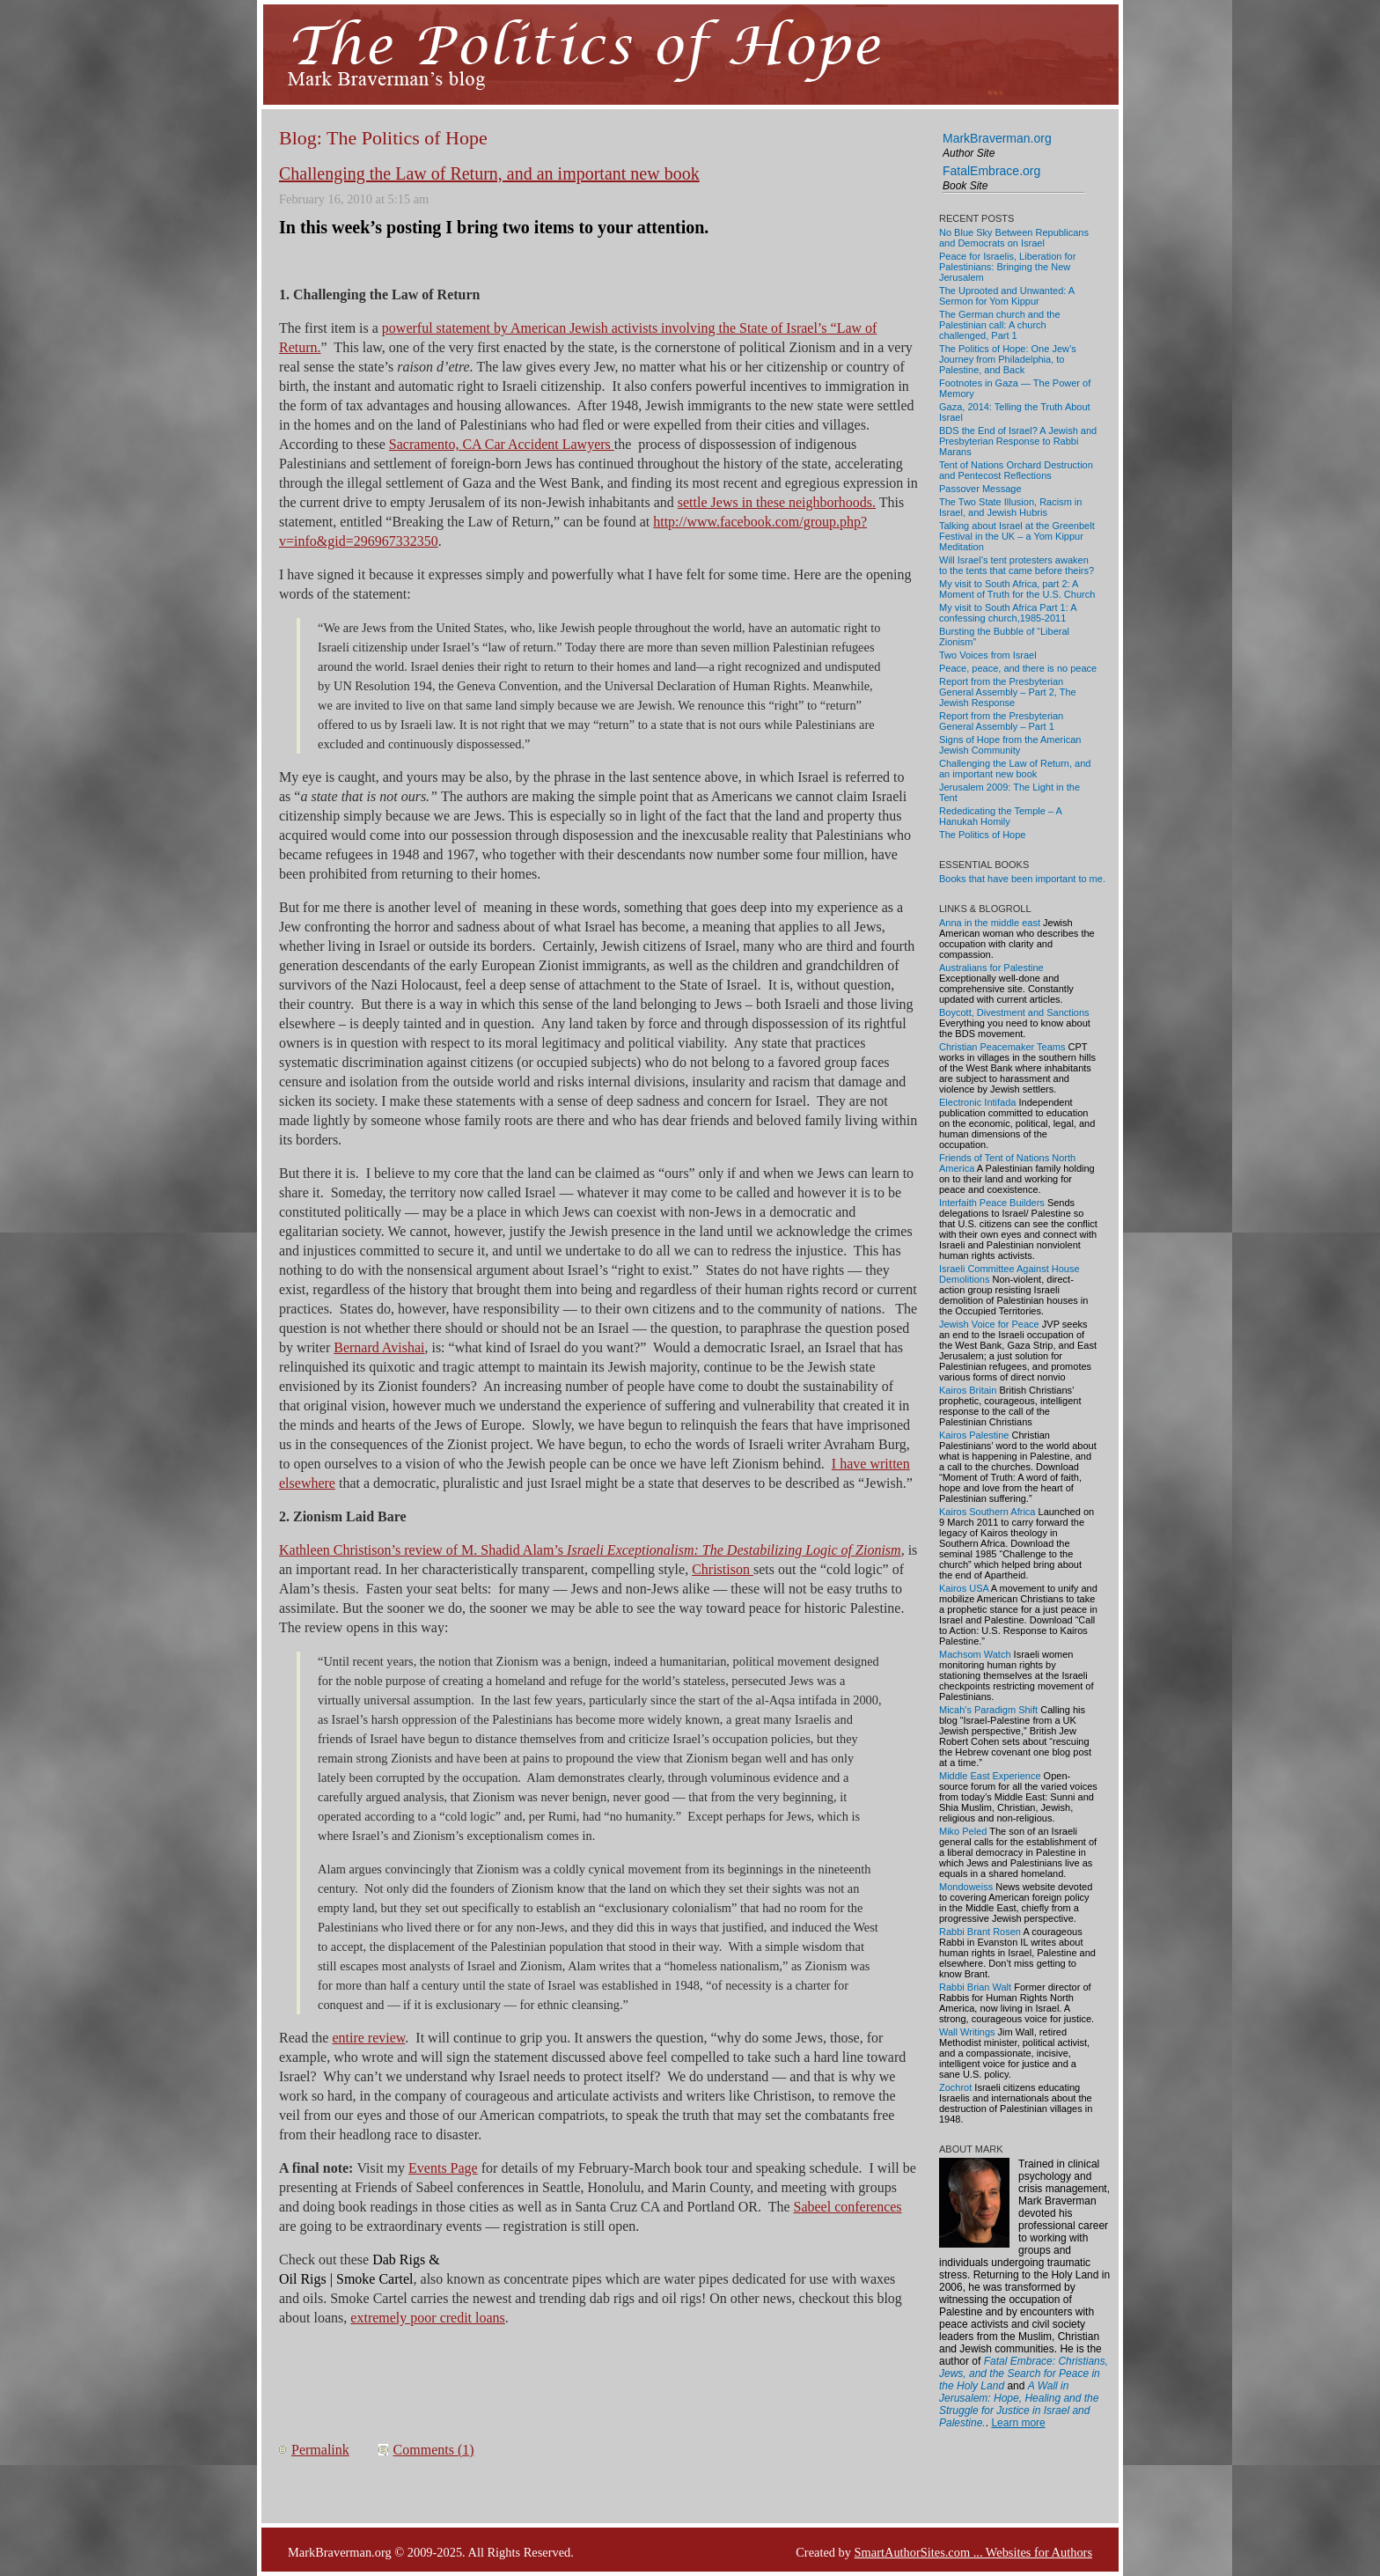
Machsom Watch (975, 1654)
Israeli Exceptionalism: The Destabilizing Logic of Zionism (734, 1549)
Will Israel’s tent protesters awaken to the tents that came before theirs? (1016, 565)
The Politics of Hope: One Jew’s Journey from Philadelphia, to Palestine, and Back (1007, 359)
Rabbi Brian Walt (975, 1987)
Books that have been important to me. (1022, 878)
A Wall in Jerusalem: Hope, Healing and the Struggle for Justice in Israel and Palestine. (1018, 2404)
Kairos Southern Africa (987, 1511)
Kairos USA (963, 1588)
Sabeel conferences (848, 2206)
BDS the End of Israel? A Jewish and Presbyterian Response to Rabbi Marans (1018, 441)
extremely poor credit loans (427, 2317)
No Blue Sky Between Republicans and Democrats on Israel (1014, 237)
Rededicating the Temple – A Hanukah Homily (1000, 816)
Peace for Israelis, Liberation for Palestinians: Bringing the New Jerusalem (1007, 267)
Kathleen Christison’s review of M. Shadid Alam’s (423, 1549)
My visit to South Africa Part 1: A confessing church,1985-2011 (1007, 612)
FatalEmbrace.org (991, 171)
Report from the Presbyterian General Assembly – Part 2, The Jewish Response (1007, 692)
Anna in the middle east (989, 922)
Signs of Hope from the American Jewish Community (1010, 744)
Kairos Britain (967, 1390)
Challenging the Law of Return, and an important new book (489, 173)
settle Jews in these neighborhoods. (777, 502)
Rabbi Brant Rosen (980, 1931)
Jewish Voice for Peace (989, 1324)
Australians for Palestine (991, 967)
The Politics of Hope (982, 834)
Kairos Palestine (974, 1435)
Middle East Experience (990, 1775)
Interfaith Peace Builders (992, 1202)
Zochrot (955, 2087)
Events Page (443, 2167)
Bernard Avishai (379, 1347)
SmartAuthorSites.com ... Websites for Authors (973, 2552)
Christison (722, 1569)
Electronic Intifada (977, 1102)
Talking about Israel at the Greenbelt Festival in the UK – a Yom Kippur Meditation (1017, 536)
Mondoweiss (966, 1886)
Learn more (1018, 2423)
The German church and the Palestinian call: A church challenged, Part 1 (1000, 325)
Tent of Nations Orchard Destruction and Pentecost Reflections (1016, 470)
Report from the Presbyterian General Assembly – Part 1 (1001, 721)
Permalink (320, 2449)
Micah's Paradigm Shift (988, 1709)
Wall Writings (967, 2032)
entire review (368, 2037)
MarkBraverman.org (997, 138)
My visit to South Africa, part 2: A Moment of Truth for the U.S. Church (1017, 589)
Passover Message (980, 488)
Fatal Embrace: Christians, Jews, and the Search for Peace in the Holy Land (1023, 2373)
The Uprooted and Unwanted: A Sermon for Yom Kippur (1007, 295)
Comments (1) (433, 2449)
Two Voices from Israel (988, 655)
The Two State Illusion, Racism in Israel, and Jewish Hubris (1010, 507)
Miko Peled (963, 1831)
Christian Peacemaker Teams (1002, 1046)
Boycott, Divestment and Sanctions (1014, 1012)
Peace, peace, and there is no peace (1018, 668)
